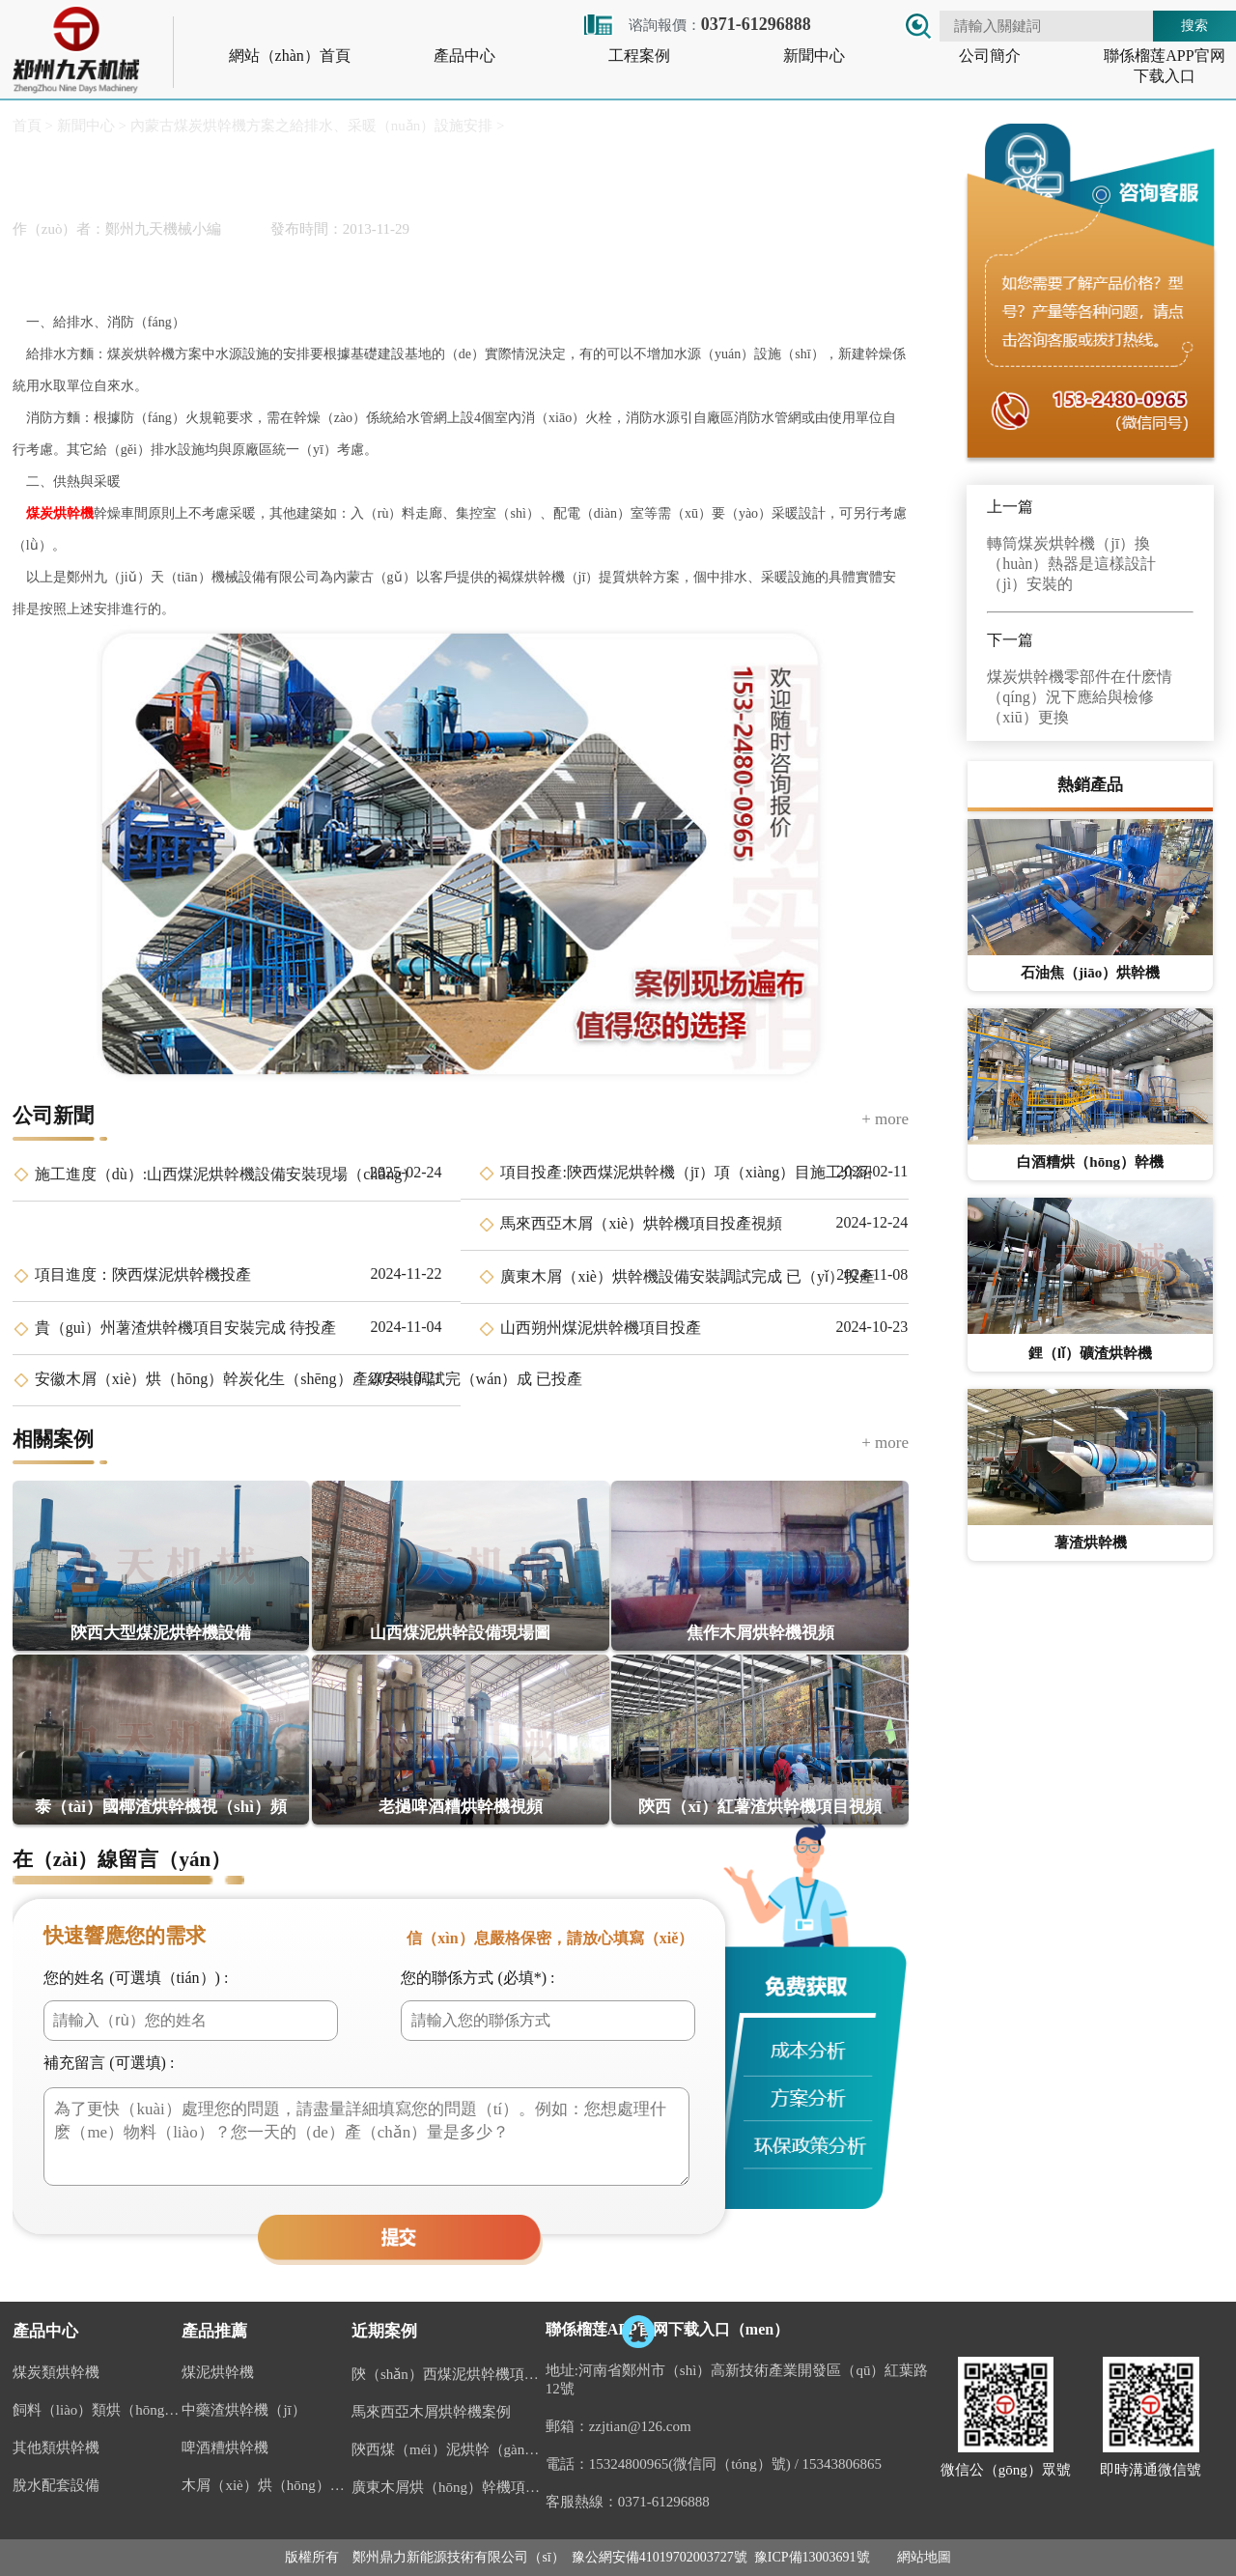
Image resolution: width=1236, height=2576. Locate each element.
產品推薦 (214, 2331)
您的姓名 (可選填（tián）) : (135, 1977)
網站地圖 (924, 2557)
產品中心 (464, 55)
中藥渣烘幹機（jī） (243, 2410)
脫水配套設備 (56, 2485)
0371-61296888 (664, 2501)
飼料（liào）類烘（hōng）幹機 (98, 2410)
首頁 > (33, 125)
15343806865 (842, 2464)
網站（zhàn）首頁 (290, 55)
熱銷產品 (1090, 785)
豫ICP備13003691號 (812, 2557)
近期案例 (384, 2331)
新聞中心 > (89, 125)
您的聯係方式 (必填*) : (477, 1977)
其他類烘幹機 (56, 2447)
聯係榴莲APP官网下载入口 (1164, 65)
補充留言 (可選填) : (108, 2062)
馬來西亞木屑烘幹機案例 (431, 2412)
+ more (885, 1119)
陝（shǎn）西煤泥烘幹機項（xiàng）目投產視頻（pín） (448, 2374)
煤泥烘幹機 (218, 2372)
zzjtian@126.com (640, 2426)
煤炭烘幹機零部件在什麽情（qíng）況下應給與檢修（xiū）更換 (1079, 696)
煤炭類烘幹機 (56, 2372)
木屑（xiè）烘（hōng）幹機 (266, 2485)
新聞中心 (814, 55)
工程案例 (639, 55)
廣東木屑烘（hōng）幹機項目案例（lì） (448, 2487)
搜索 (1194, 25)
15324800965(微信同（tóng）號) (690, 2464)
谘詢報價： (696, 24)
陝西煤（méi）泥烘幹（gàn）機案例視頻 (448, 2449)
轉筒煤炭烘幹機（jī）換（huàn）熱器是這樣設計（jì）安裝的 (1071, 563)
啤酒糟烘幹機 (225, 2447)
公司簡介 (990, 55)
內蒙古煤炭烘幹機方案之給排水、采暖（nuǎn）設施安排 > (315, 125)
